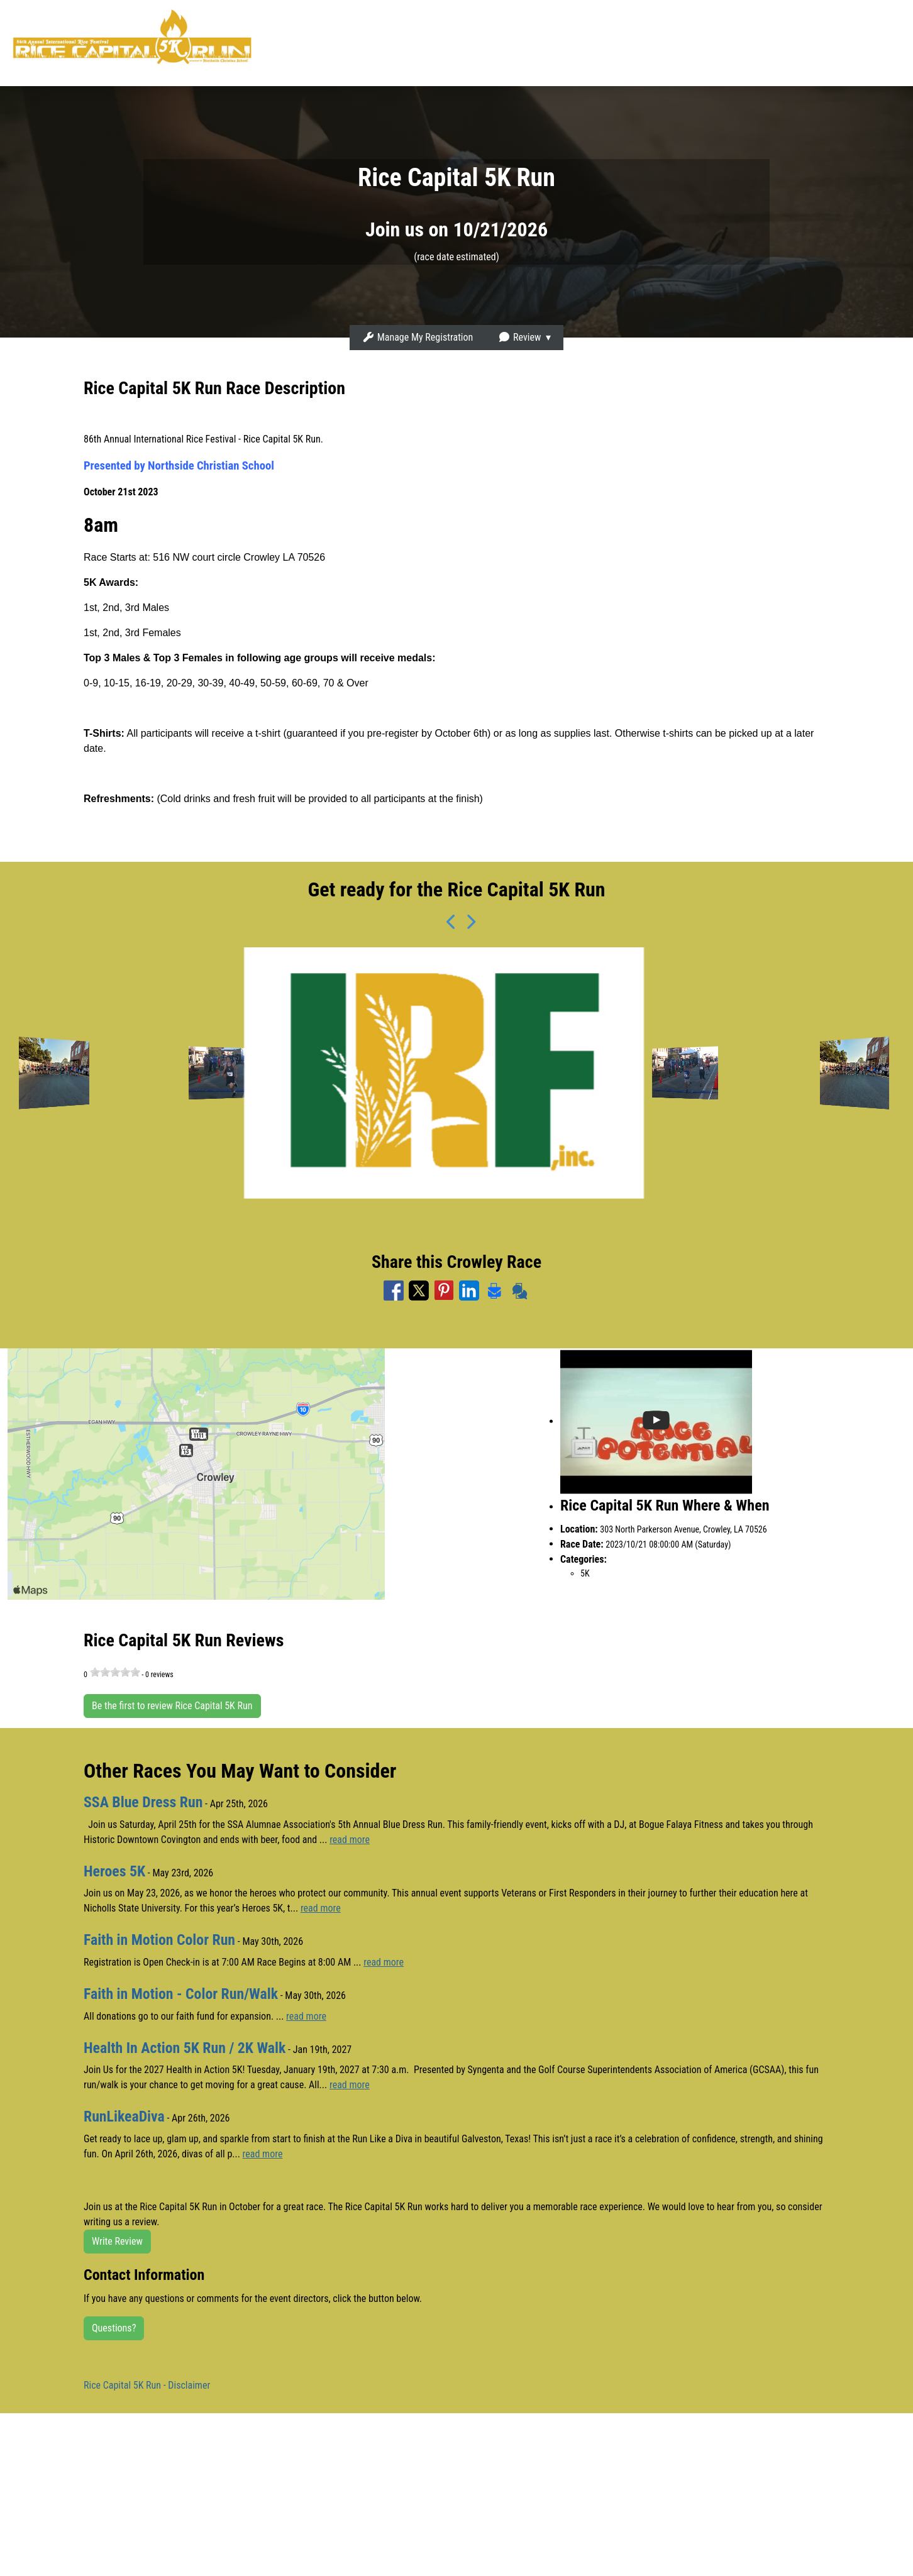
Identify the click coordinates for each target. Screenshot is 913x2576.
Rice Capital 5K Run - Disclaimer (147, 2383)
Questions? (114, 2325)
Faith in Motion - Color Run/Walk (182, 1992)
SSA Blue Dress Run (144, 1802)
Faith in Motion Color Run (160, 1939)
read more (349, 1839)
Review (519, 337)
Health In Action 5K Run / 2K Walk (185, 2046)
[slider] (115, 1672)
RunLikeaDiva (124, 2114)
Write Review (117, 2239)
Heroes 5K (115, 1871)
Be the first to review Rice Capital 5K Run (172, 1706)
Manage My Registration (417, 337)
